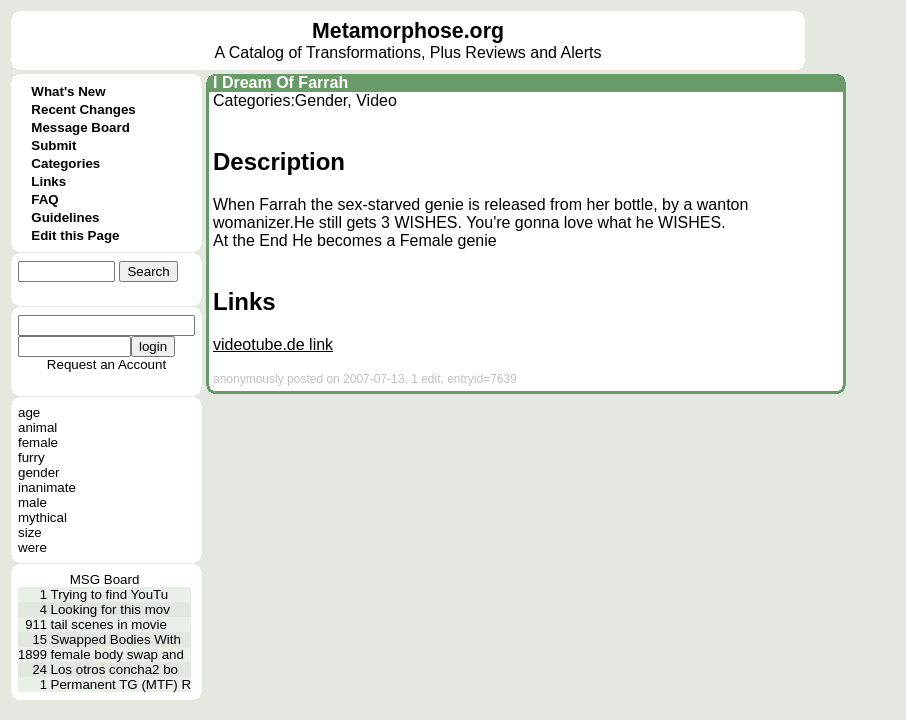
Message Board (80, 127)
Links (48, 181)
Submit (53, 145)
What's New (68, 91)
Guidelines (65, 217)
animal (37, 427)
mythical (42, 517)
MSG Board (105, 579)
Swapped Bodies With (116, 639)
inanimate (47, 487)
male (32, 502)
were (32, 547)
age (29, 412)
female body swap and (117, 654)
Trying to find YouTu (110, 594)
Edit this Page (75, 235)
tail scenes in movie (109, 624)
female (38, 442)
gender (39, 472)
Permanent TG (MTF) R (121, 684)
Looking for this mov (110, 609)
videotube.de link (273, 344)
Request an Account (106, 364)
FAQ (44, 199)
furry (31, 457)
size (30, 532)
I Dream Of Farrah (280, 82)
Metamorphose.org (408, 31)
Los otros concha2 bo (114, 669)
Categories (65, 163)
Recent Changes (83, 109)
